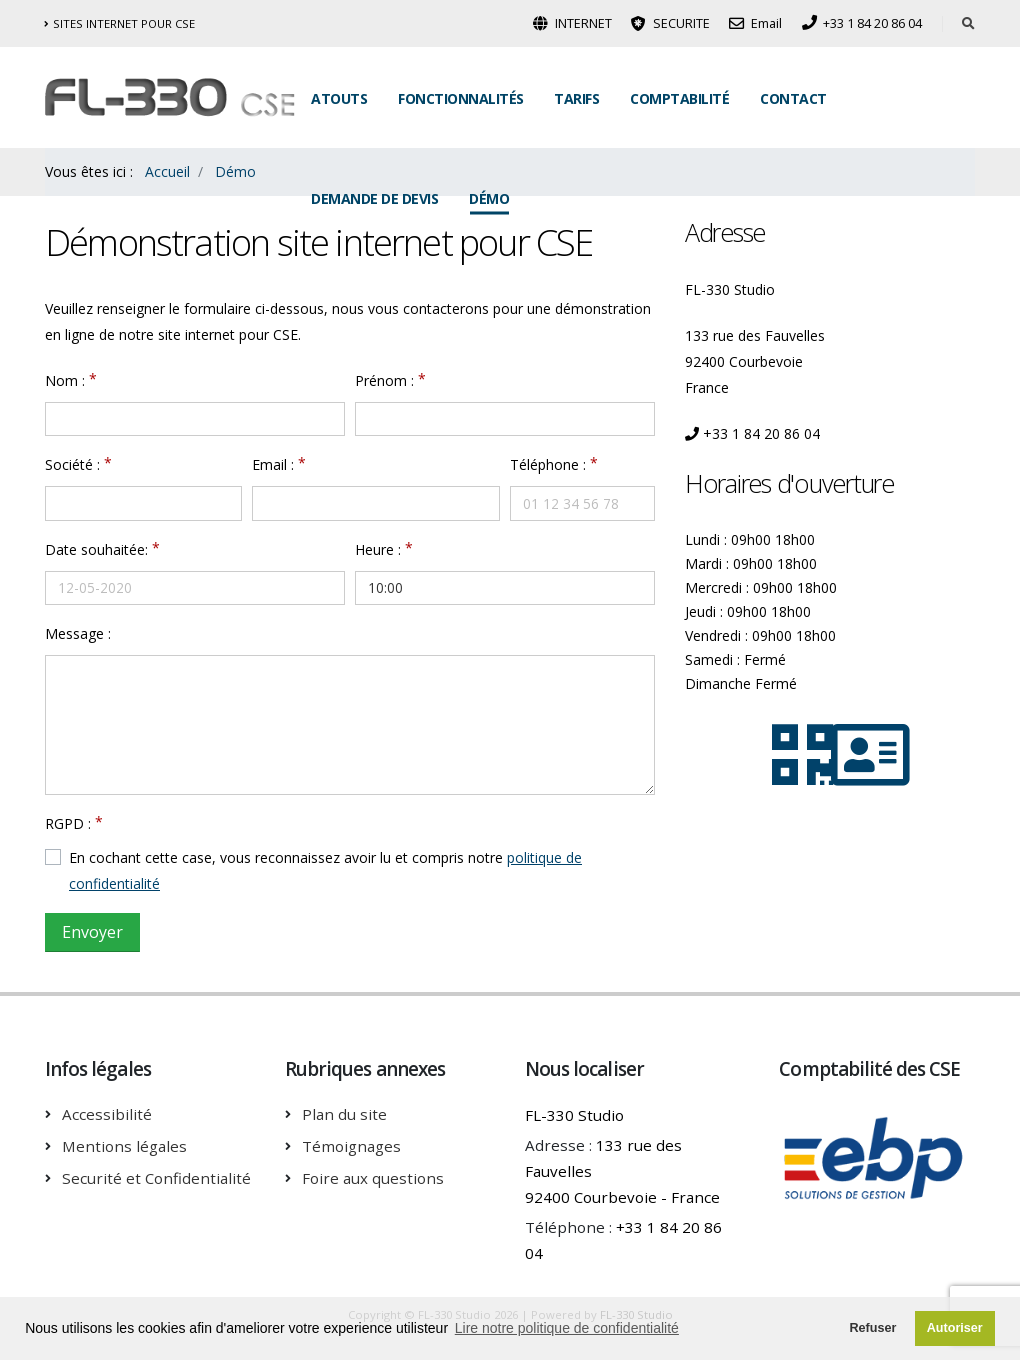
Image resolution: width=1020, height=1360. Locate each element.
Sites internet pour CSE (120, 23)
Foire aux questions (373, 1178)
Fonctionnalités (461, 98)
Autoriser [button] (955, 1328)
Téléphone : (548, 464)
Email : (273, 464)
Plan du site (344, 1114)
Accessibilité (107, 1114)
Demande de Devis (374, 198)
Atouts (339, 98)
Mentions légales (124, 1146)
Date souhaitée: (96, 549)
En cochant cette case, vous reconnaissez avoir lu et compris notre (325, 870)
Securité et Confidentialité (156, 1178)
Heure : (378, 549)
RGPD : (68, 823)
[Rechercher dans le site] (968, 24)
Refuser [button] (872, 1328)
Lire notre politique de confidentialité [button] (567, 1328)
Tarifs (576, 98)
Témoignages (351, 1146)
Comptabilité (679, 98)
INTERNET (572, 23)
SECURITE (670, 23)
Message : (78, 633)
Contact (793, 98)
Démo (489, 198)
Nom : (65, 380)
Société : (72, 464)
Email (755, 23)
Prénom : (384, 380)
